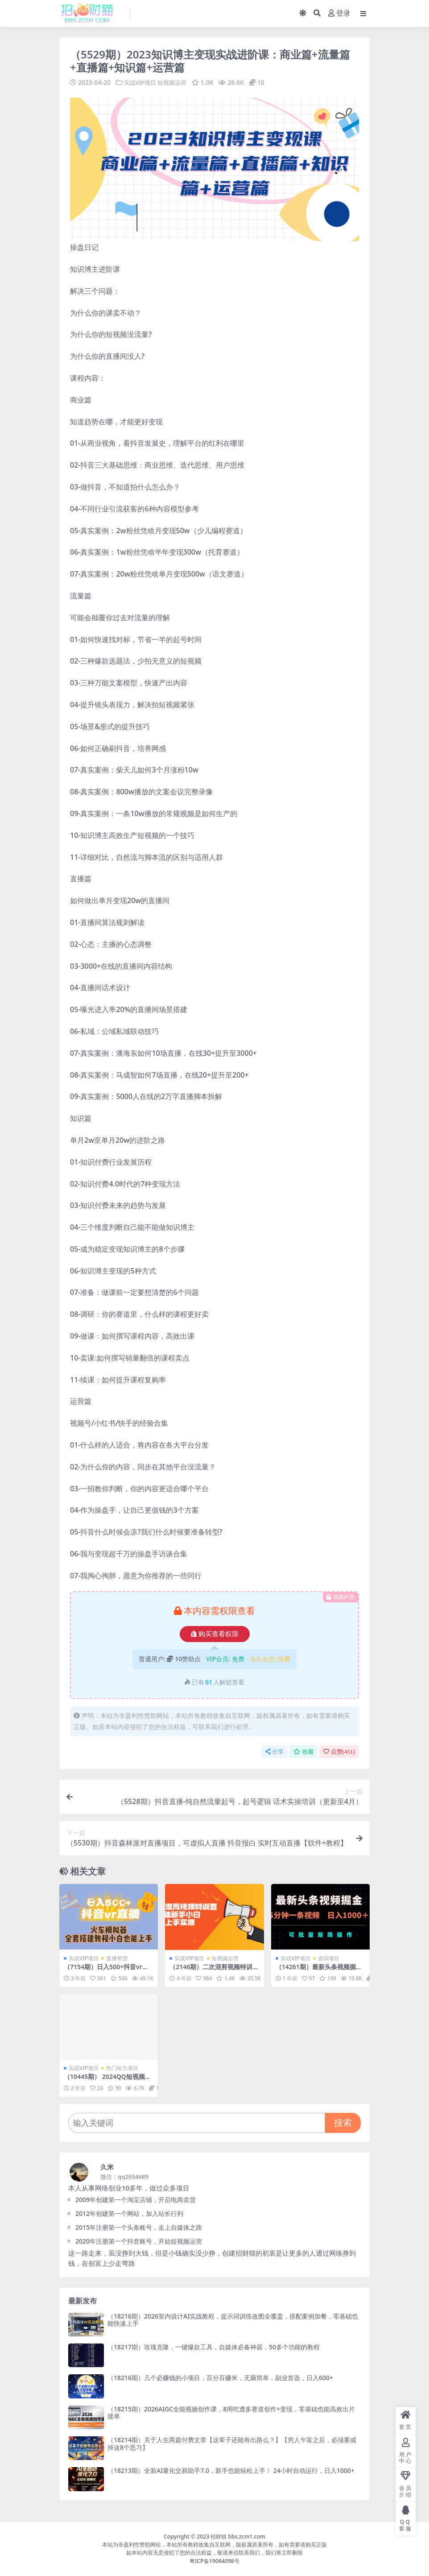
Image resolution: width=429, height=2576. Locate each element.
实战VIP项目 (141, 82)
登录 (339, 13)
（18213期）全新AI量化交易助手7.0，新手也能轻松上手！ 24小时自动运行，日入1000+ (231, 2470)
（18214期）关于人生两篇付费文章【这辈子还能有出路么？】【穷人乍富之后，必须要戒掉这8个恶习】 (231, 2443)
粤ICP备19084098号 (214, 2561)
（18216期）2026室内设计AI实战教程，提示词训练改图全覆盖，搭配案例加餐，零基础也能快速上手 (232, 2319)
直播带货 (117, 1958)
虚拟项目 (328, 1958)
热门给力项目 (122, 2068)
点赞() (339, 1751)
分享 (274, 1751)
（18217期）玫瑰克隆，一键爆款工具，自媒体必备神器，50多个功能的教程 (213, 2347)
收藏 (303, 1751)
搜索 (343, 2122)
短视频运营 (175, 82)
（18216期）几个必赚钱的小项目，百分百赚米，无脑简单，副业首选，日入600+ (220, 2377)
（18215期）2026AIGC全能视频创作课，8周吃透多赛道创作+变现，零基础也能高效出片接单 (231, 2412)
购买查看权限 (215, 1634)
